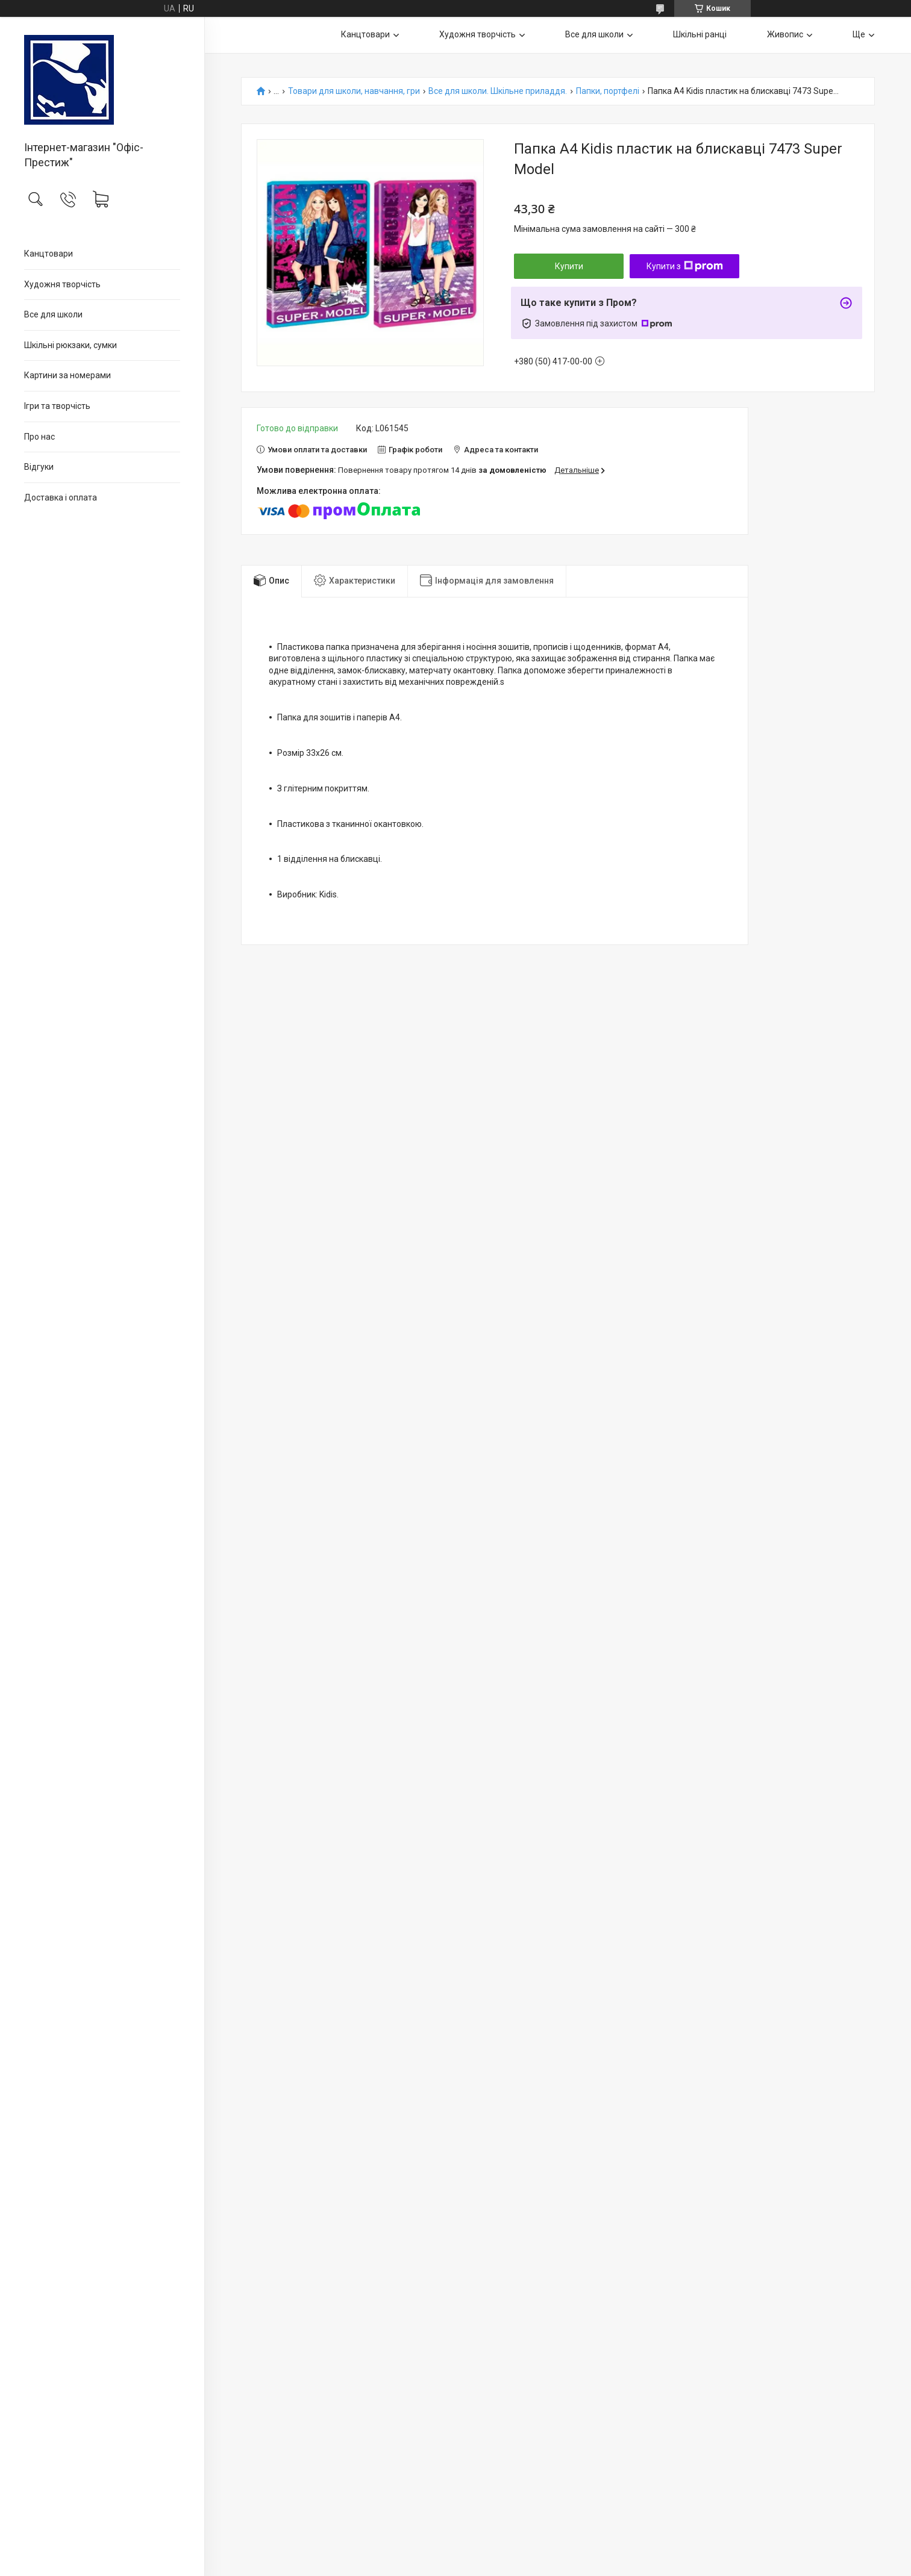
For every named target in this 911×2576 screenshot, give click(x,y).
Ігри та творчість (57, 406)
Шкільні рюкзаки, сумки (70, 345)
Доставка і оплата (60, 497)
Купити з (684, 266)
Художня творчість (62, 284)
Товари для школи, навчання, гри (354, 91)
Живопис (785, 34)
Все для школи (53, 314)
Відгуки (39, 467)
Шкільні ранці (700, 34)
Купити (569, 266)
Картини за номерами (67, 375)
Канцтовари (48, 253)
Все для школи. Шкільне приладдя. (497, 91)
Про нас (39, 436)
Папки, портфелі (607, 91)
